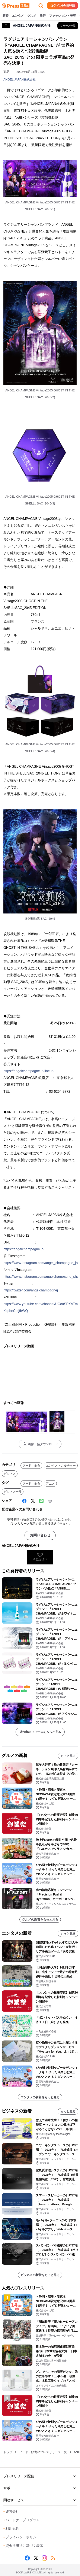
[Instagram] (44, 2558)
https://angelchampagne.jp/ (23, 1249)
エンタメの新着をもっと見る (40, 2097)
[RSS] (52, 2558)
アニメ (50, 1483)
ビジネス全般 (13, 1491)
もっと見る (68, 1756)
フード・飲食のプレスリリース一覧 (43, 2452)
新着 (6, 16)
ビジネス (10, 1473)
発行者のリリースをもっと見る (40, 1732)
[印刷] (50, 1501)
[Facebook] (24, 1501)
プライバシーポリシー (21, 2537)
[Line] (41, 1501)
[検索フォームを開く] (40, 5)
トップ (7, 2452)
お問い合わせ (40, 1535)
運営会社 (11, 2511)
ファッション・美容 (62, 16)
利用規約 (11, 2528)
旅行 (43, 16)
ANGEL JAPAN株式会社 (19, 79)
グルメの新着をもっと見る (40, 1919)
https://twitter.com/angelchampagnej (30, 1290)
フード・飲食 (31, 1465)
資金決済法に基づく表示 (23, 2546)
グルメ (31, 16)
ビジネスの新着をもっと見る (40, 2275)
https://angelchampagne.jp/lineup (28, 1071)
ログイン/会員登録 (62, 5)
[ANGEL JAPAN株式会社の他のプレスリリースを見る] (67, 25)
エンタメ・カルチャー (61, 1465)
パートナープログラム (21, 2520)
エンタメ (18, 16)
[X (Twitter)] (33, 1501)
